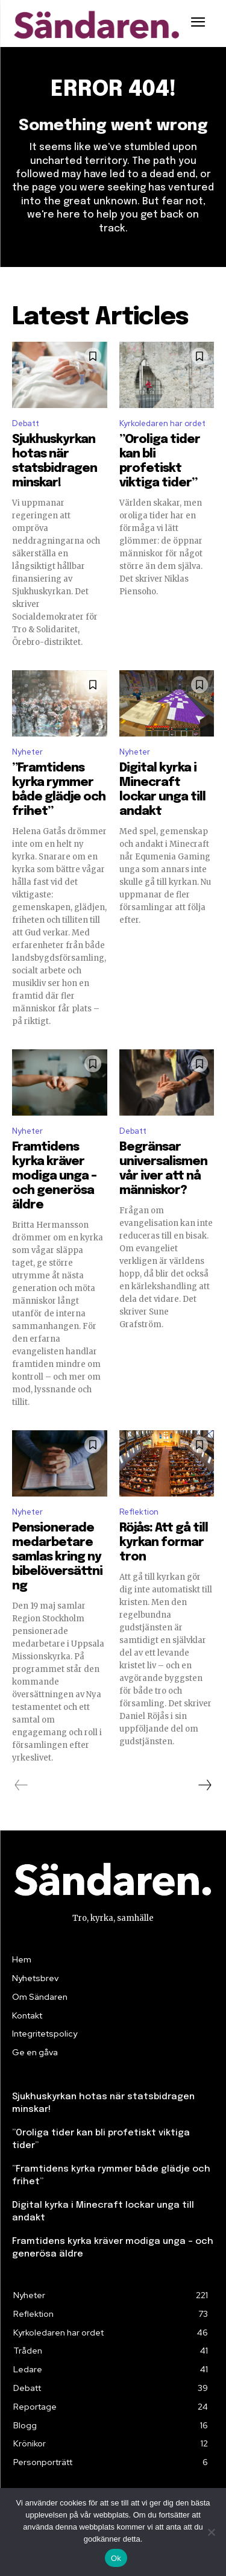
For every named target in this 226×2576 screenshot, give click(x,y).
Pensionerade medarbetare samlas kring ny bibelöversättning (57, 1557)
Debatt (25, 423)
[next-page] (204, 1785)
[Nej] (211, 2532)
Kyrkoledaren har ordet (162, 423)
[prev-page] (21, 1785)
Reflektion (139, 1512)
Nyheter (27, 752)
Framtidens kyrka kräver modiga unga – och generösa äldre (54, 1176)
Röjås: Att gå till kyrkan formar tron (163, 1542)
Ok (116, 2558)
